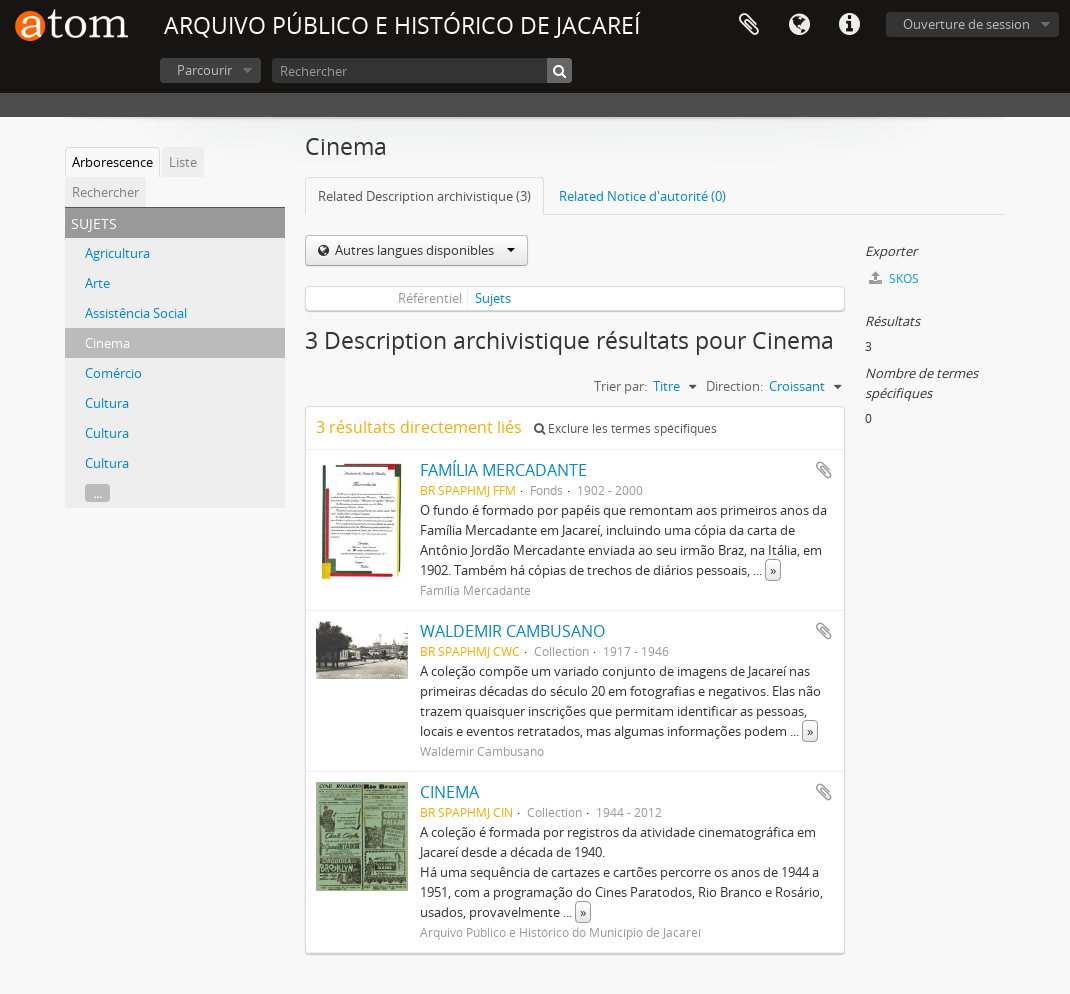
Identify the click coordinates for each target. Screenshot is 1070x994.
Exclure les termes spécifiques (625, 428)
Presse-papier (749, 25)
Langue (799, 25)
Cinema (107, 343)
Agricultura (117, 253)
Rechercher (105, 192)
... (97, 493)
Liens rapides (849, 25)
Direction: (734, 386)
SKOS (894, 278)
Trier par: (620, 386)
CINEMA (449, 792)
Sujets (493, 298)
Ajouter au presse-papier (824, 470)
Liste (183, 162)
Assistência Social (136, 313)
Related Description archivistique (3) (424, 196)
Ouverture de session (966, 24)
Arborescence (112, 162)
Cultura (107, 403)
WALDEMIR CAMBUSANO (512, 631)
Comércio (113, 373)
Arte (97, 283)
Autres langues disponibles (423, 250)
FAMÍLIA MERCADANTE (503, 470)
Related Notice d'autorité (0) (642, 196)
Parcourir (204, 70)
